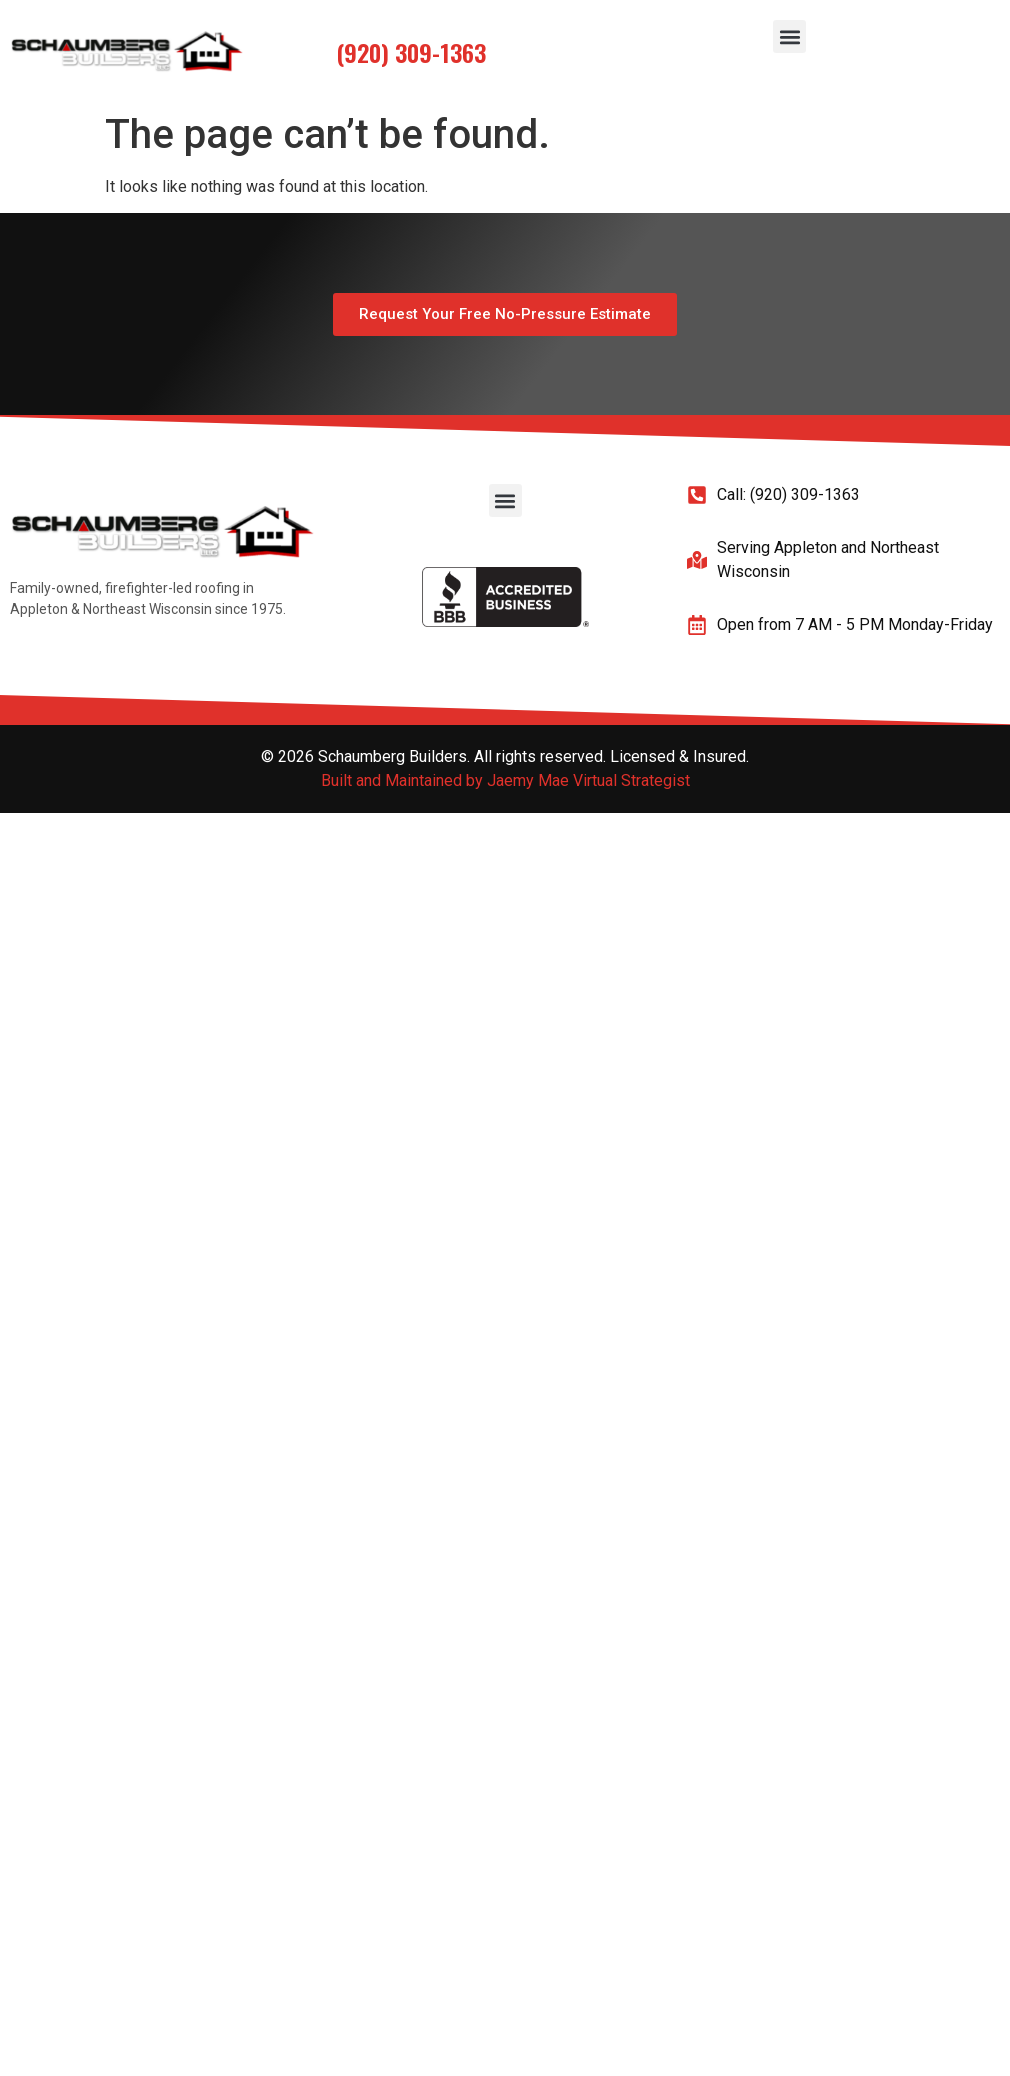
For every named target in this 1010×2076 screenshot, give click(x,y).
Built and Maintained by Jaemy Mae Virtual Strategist (505, 780)
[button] (789, 36)
